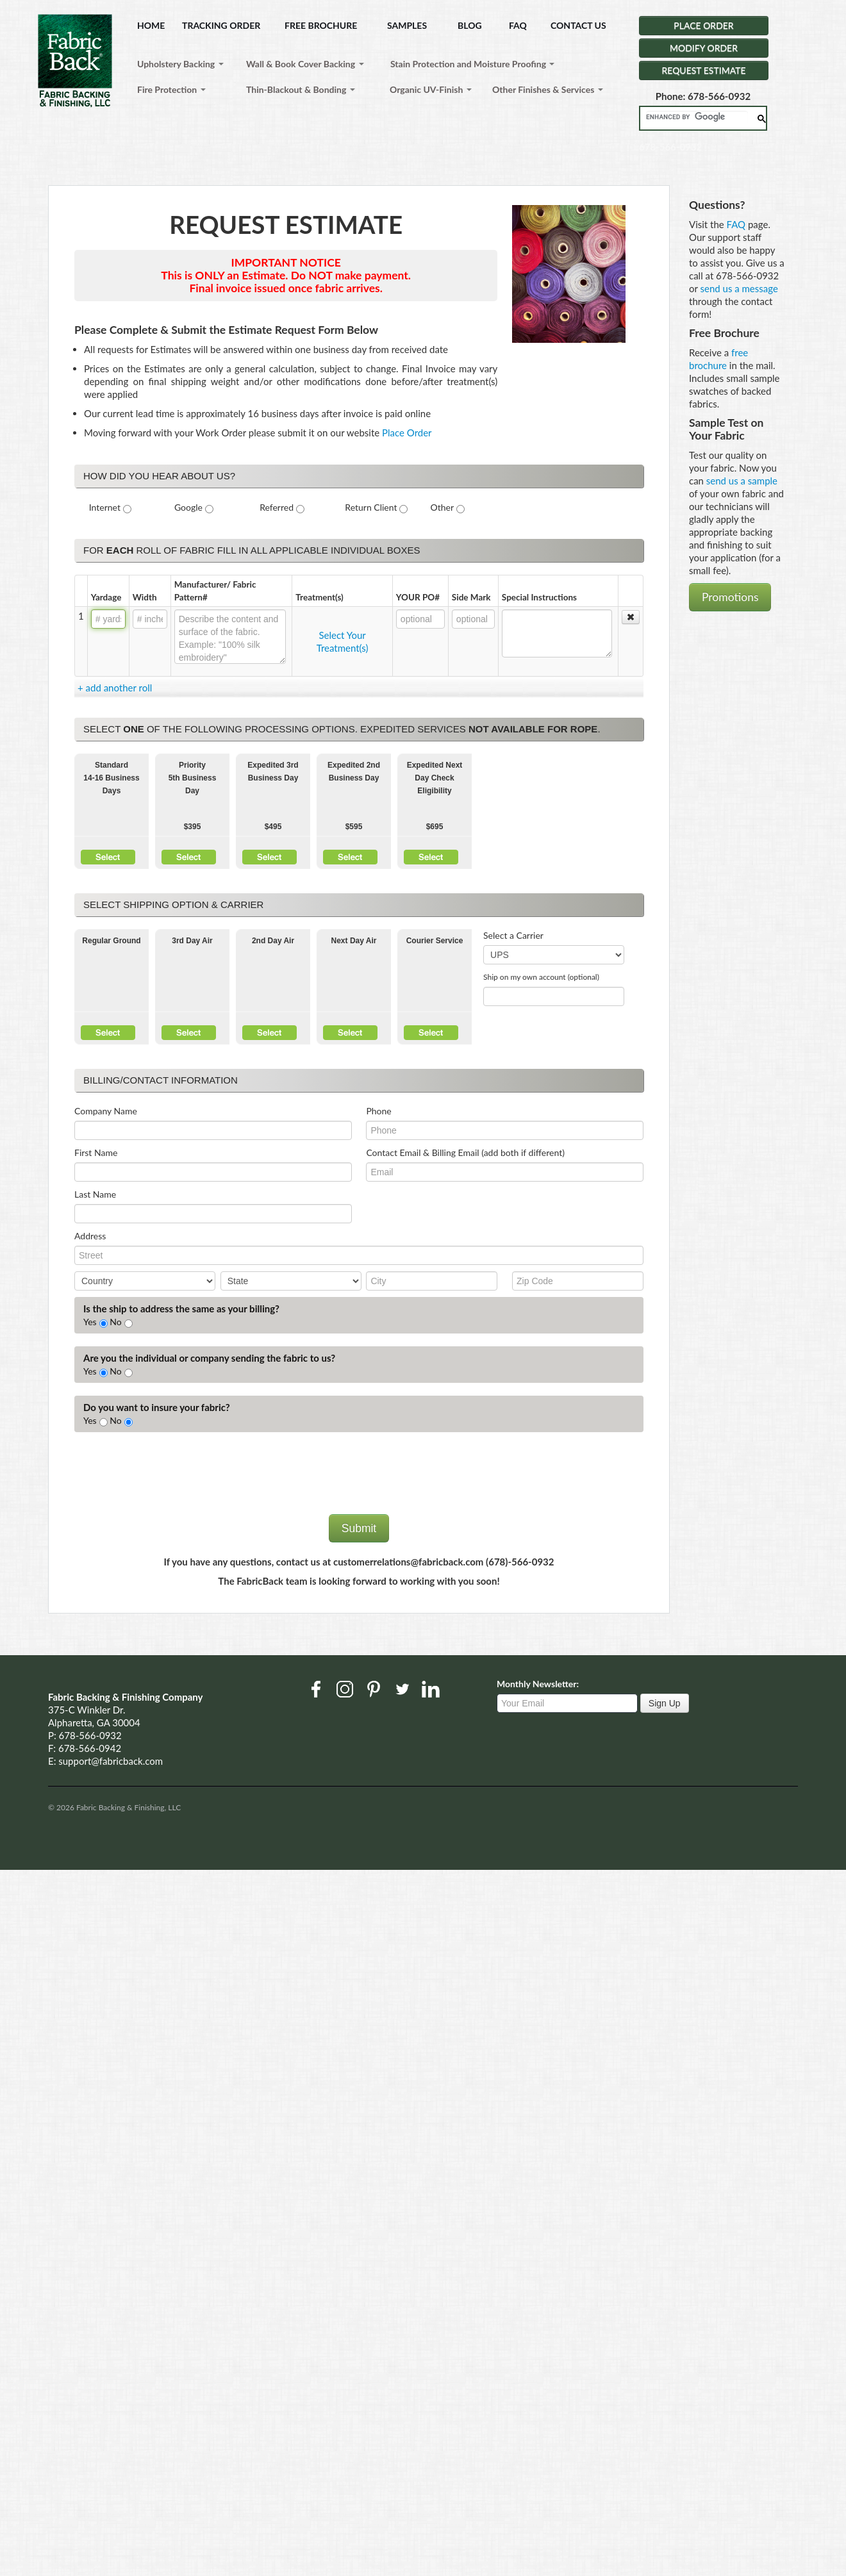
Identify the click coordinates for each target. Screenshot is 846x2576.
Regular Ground (111, 940)
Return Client (371, 507)
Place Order (407, 432)
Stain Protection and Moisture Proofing (472, 63)
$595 (354, 826)
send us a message (739, 288)
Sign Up (665, 1703)
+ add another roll (115, 687)
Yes (90, 1321)
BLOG (470, 25)
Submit (359, 1528)
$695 (435, 826)
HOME (151, 25)
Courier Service (434, 940)
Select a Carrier (513, 935)
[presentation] (171, 1483)
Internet (104, 507)
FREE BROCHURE (321, 25)
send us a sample (741, 480)
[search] (697, 117)
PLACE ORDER (703, 25)
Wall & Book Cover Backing (305, 63)
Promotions (730, 597)
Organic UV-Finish (431, 89)
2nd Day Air (273, 940)
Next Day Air (354, 940)
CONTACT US (578, 25)
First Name (95, 1152)
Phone (378, 1110)
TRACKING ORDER (221, 25)
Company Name (105, 1110)
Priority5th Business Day (193, 778)
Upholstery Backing (180, 63)
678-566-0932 (90, 1735)
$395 (192, 826)
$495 (273, 826)
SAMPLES (407, 25)
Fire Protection (171, 89)
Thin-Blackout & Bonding (300, 89)
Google (188, 507)
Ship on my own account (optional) (541, 977)
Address (90, 1235)
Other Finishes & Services (547, 89)
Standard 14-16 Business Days (111, 778)
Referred (277, 507)
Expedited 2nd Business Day (354, 771)
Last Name (95, 1194)
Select (108, 857)
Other (442, 507)
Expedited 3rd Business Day (272, 771)
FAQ (518, 25)
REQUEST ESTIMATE (704, 70)
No (115, 1321)
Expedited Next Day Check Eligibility (435, 778)
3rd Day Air (192, 940)
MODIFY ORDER (704, 47)
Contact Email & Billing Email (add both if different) (465, 1152)
